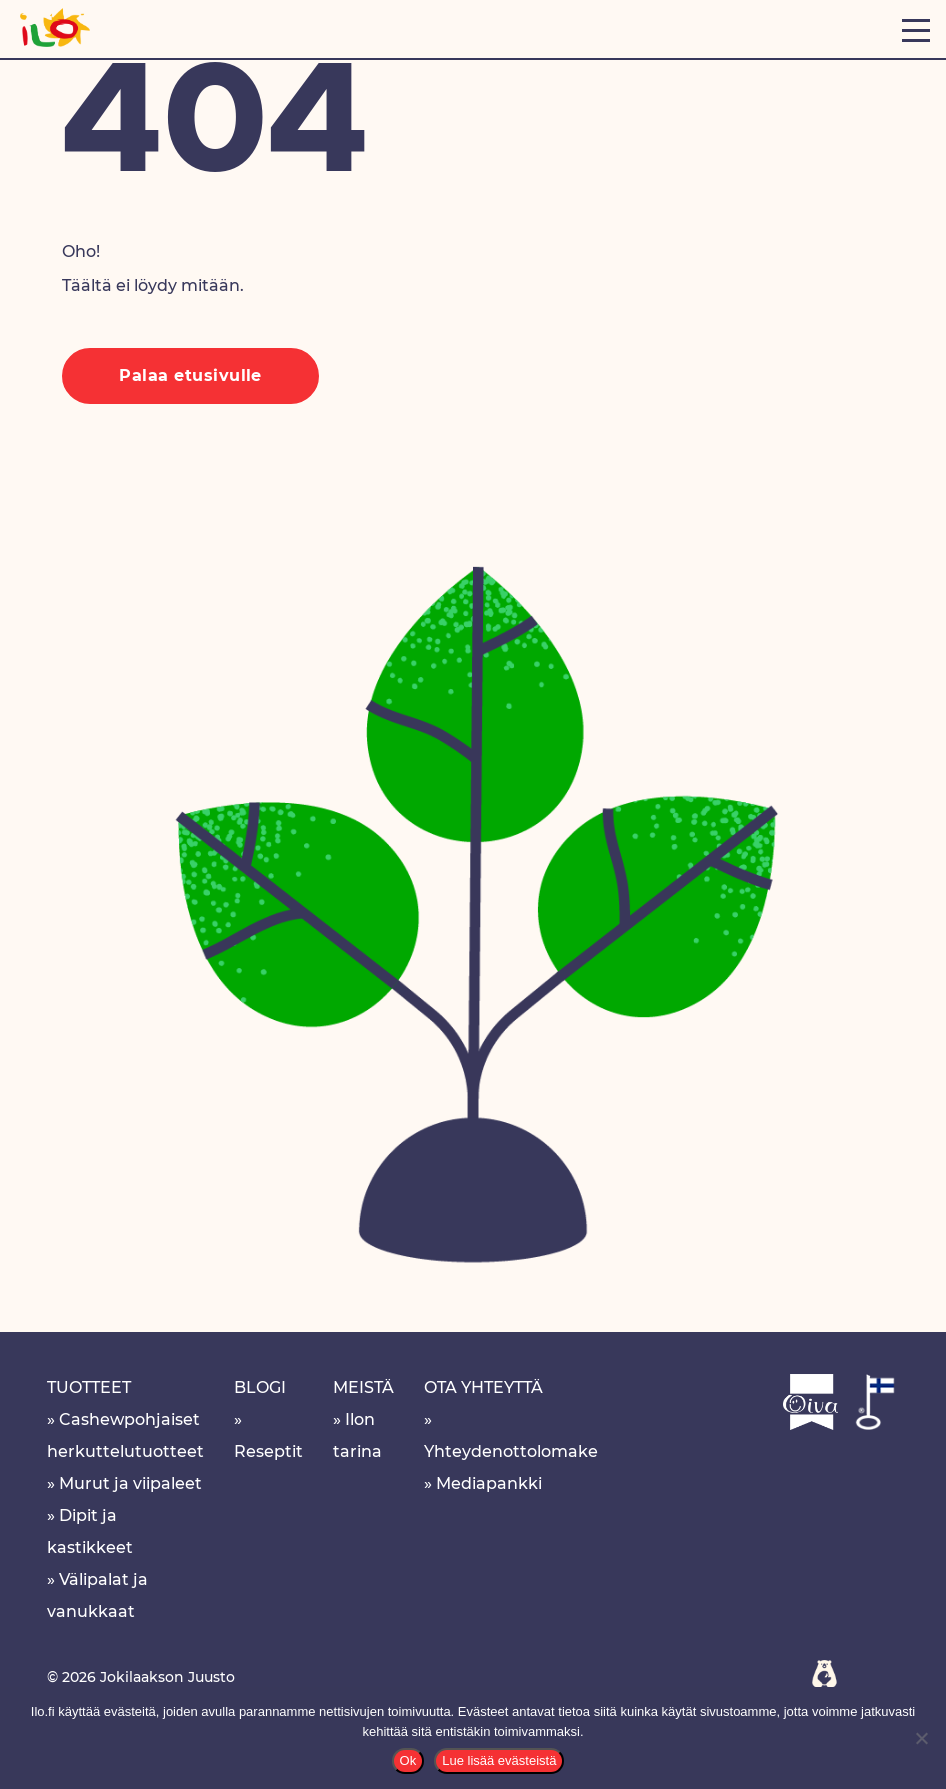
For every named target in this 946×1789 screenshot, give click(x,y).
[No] (921, 1738)
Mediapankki (489, 1483)
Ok (408, 1760)
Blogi (260, 1387)
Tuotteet (89, 1387)
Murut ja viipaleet (130, 1483)
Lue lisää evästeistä (499, 1760)
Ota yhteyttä (483, 1387)
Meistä (363, 1387)
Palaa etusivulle (190, 375)
